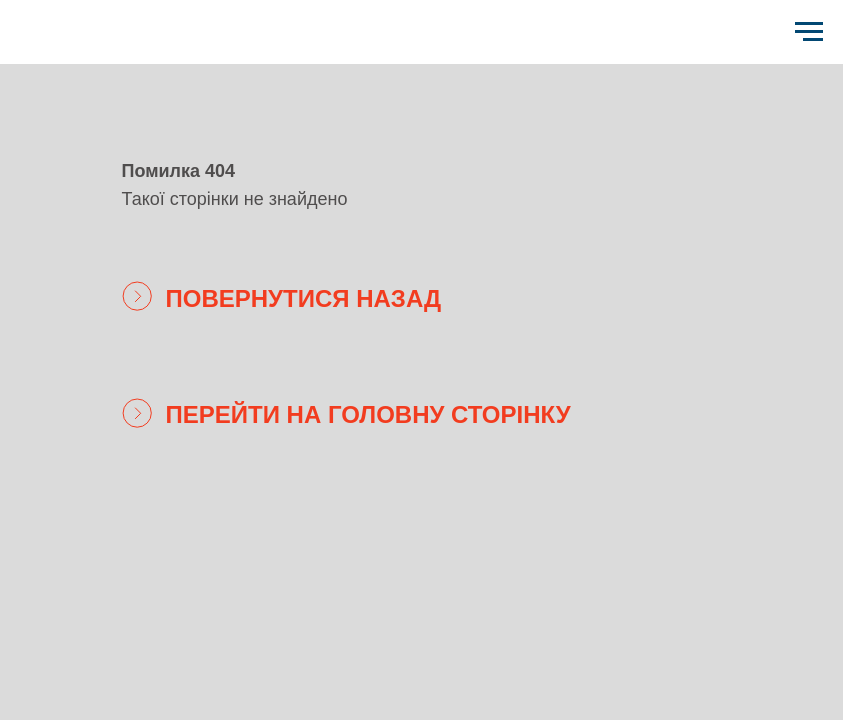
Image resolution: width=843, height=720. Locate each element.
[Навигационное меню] (809, 32)
